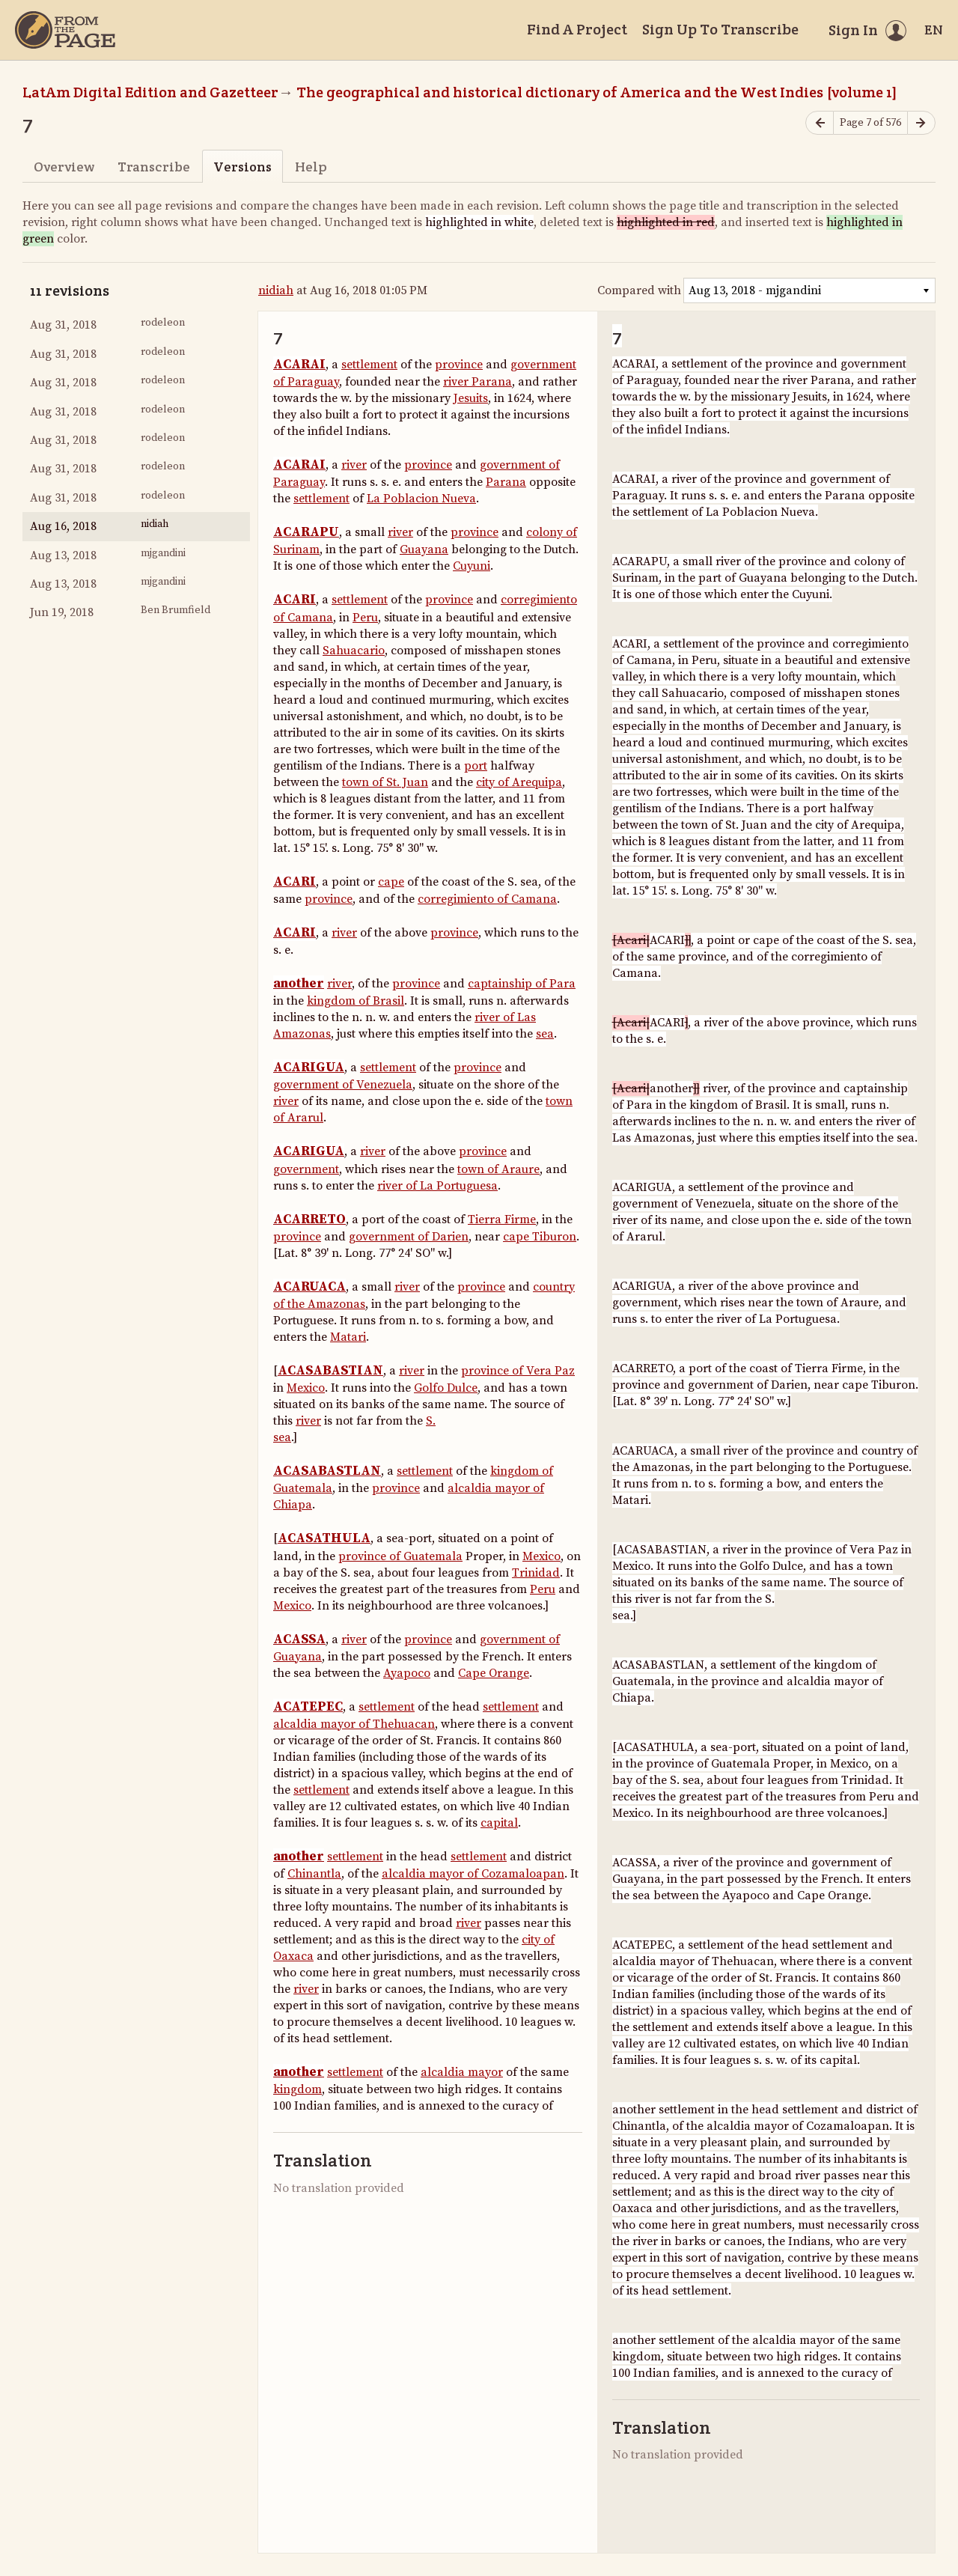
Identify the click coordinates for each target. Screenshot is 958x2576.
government (306, 1169)
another (298, 983)
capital (499, 1822)
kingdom (297, 2089)
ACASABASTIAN (330, 1370)
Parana (506, 482)
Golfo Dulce (446, 1387)
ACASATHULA (324, 1538)
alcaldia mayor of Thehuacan (354, 1724)
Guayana (424, 549)
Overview (64, 166)
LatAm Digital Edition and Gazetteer (150, 92)
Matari (348, 1337)
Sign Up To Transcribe (720, 29)
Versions (242, 166)
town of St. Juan (385, 782)
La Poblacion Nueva (421, 498)
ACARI (294, 599)
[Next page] (921, 123)
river (354, 464)
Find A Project (577, 29)
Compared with (639, 290)
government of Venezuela (342, 1084)
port (475, 765)
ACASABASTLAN (327, 1471)
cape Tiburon (539, 1236)
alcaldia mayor (462, 2072)
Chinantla (314, 1873)
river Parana (477, 381)
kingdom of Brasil (355, 1000)
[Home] (65, 30)
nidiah (275, 290)
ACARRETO (309, 1219)
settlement (369, 364)
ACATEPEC (308, 1707)
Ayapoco (406, 1673)
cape (391, 881)
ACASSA (299, 1639)
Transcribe (154, 166)
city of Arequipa (519, 782)
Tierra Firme (502, 1219)
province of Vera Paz (518, 1370)
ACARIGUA (308, 1067)
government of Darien (409, 1236)
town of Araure (498, 1169)
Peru (365, 617)
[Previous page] (819, 123)
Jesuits (471, 398)
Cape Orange (493, 1673)
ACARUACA (309, 1287)
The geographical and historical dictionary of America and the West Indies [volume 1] (596, 92)
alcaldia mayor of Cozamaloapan (473, 1873)
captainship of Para (522, 983)
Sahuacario (354, 650)
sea (545, 1033)
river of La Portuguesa (437, 1185)
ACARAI (299, 364)
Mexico (306, 1387)
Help (311, 166)
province (459, 364)
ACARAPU (306, 532)
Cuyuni (471, 565)
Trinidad (536, 1572)
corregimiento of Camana (487, 899)
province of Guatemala (400, 1556)
